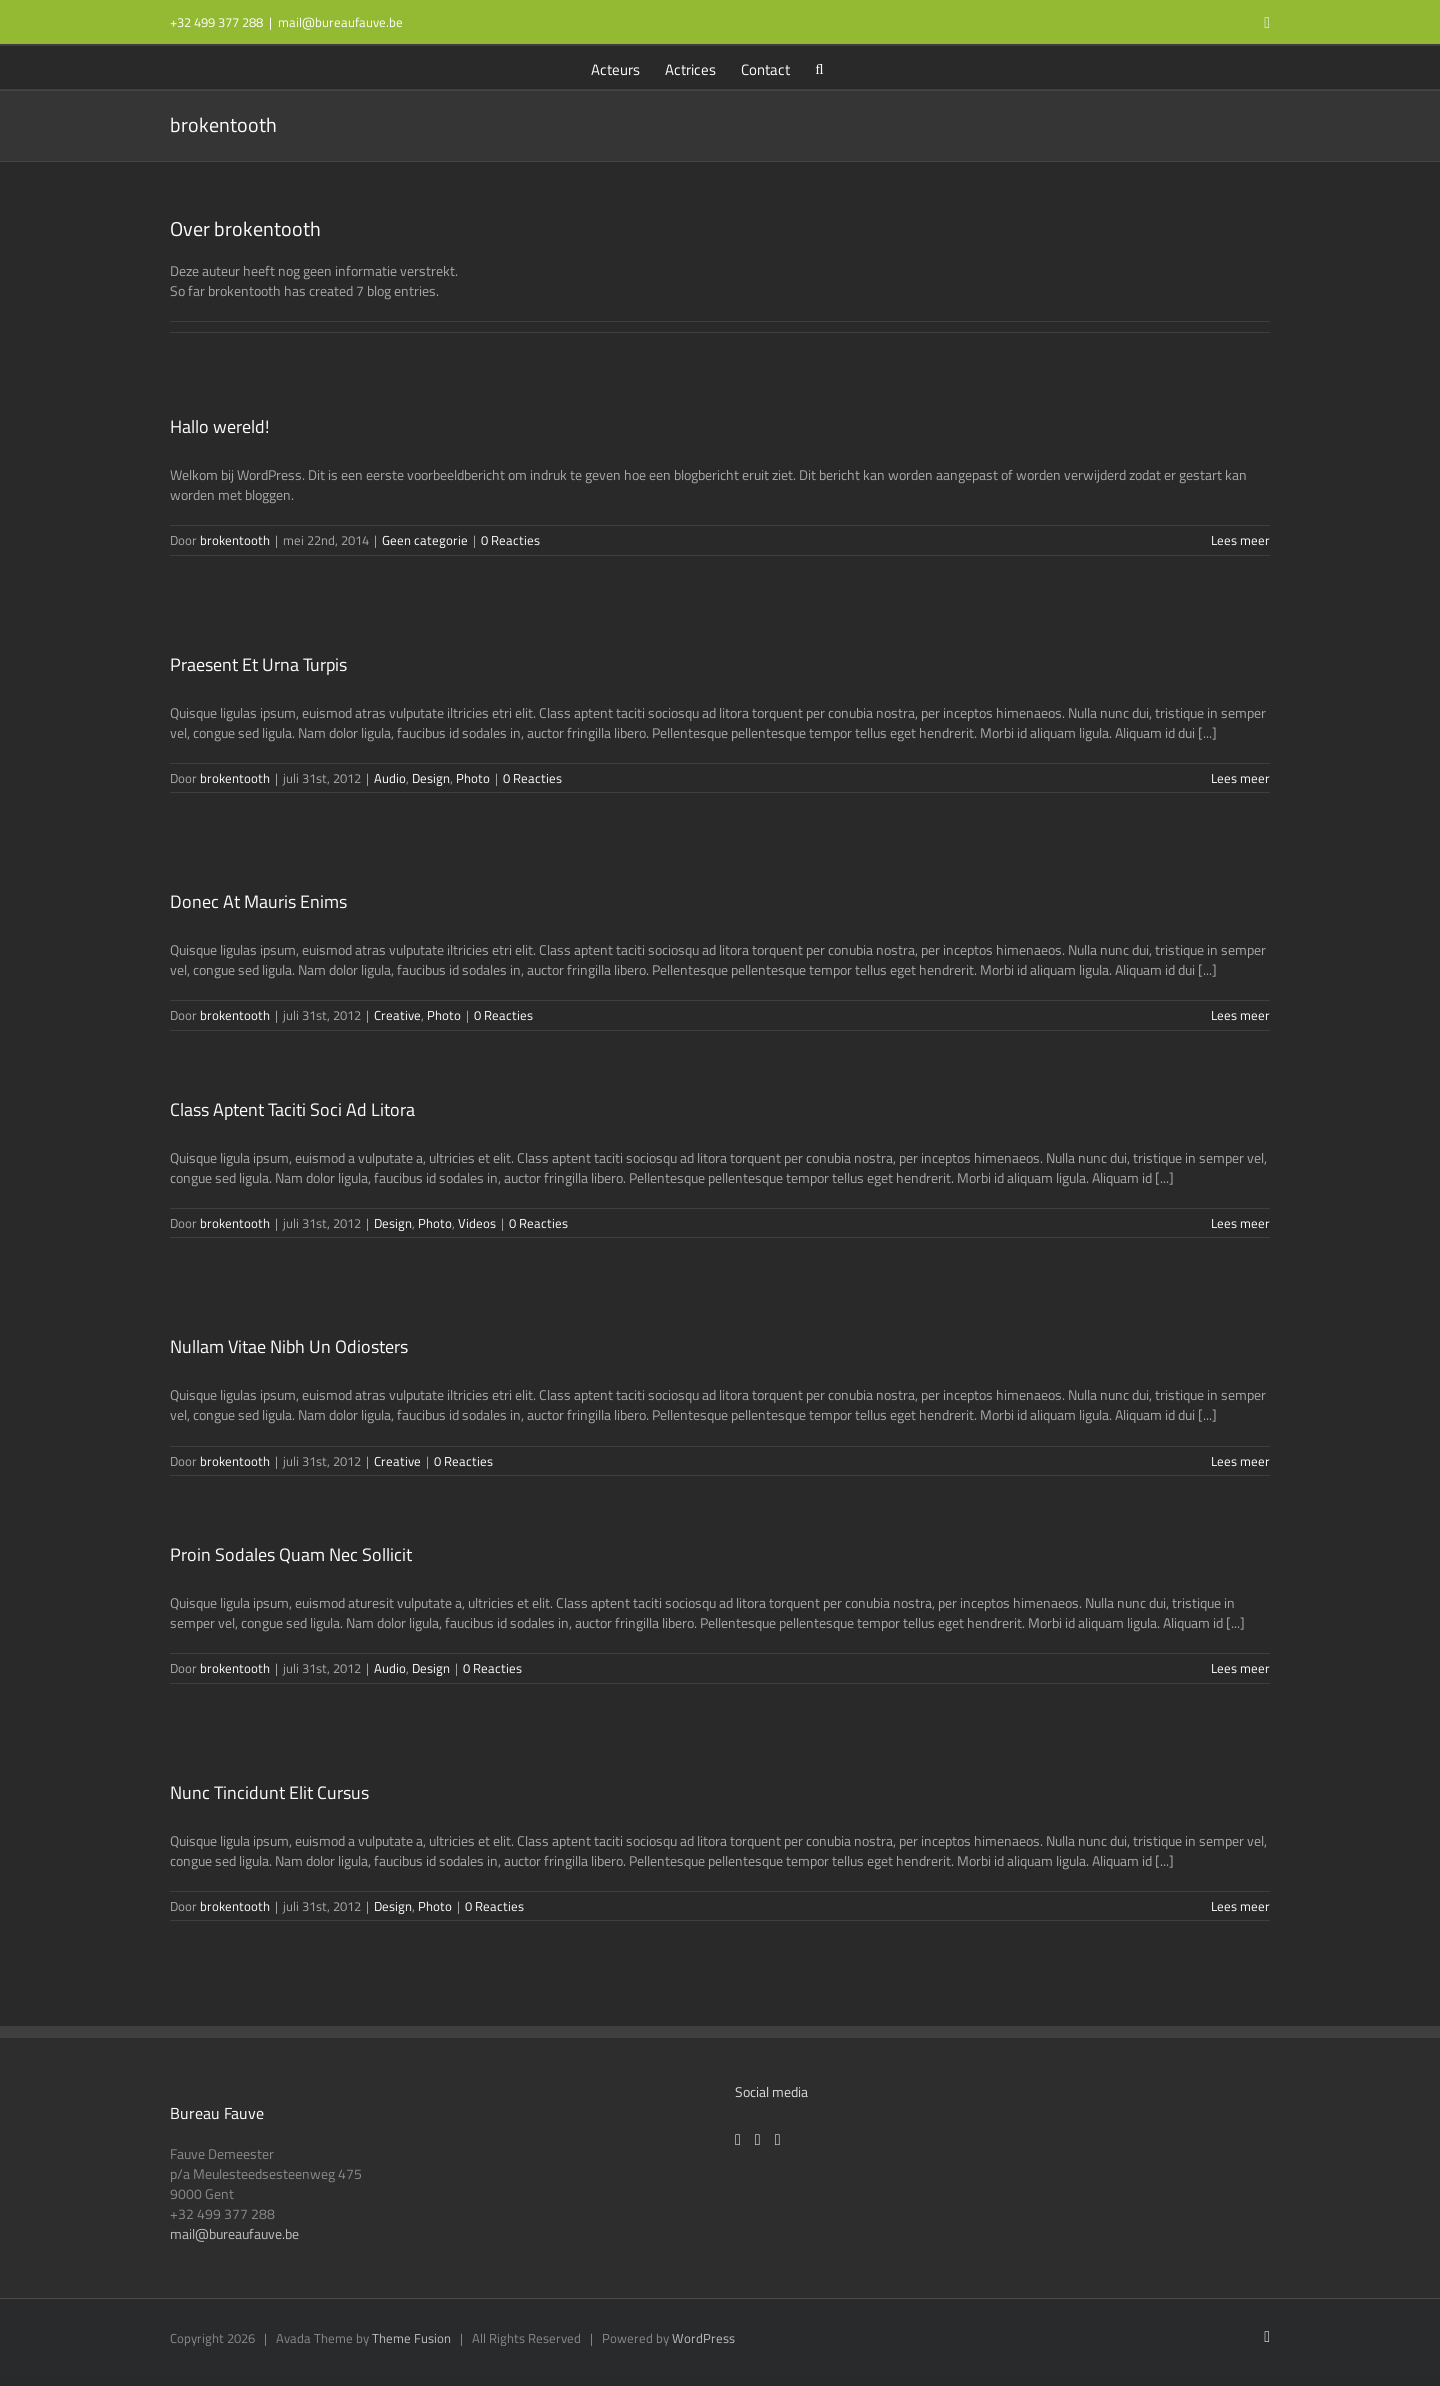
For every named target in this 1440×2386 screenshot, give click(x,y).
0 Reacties (510, 540)
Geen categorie (425, 540)
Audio (390, 778)
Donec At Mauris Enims (258, 901)
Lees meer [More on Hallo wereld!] (1240, 540)
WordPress (703, 2338)
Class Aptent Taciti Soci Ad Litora (292, 1109)
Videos (477, 1223)
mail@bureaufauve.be (340, 22)
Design (431, 778)
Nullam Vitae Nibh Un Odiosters (289, 1346)
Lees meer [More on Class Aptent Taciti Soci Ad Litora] (1240, 1223)
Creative (397, 1015)
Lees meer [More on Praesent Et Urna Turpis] (1240, 778)
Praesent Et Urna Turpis (258, 664)
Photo (473, 778)
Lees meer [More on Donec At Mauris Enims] (1240, 1015)
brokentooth (235, 540)
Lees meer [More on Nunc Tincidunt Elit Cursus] (1240, 1906)
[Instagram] (758, 2140)
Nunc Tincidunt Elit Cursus (269, 1792)
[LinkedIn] (778, 2140)
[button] (819, 67)
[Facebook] (738, 2140)
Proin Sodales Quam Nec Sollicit (291, 1554)
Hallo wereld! (219, 426)
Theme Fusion (411, 2338)
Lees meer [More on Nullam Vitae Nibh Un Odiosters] (1240, 1461)
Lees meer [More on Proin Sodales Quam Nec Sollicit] (1240, 1668)
